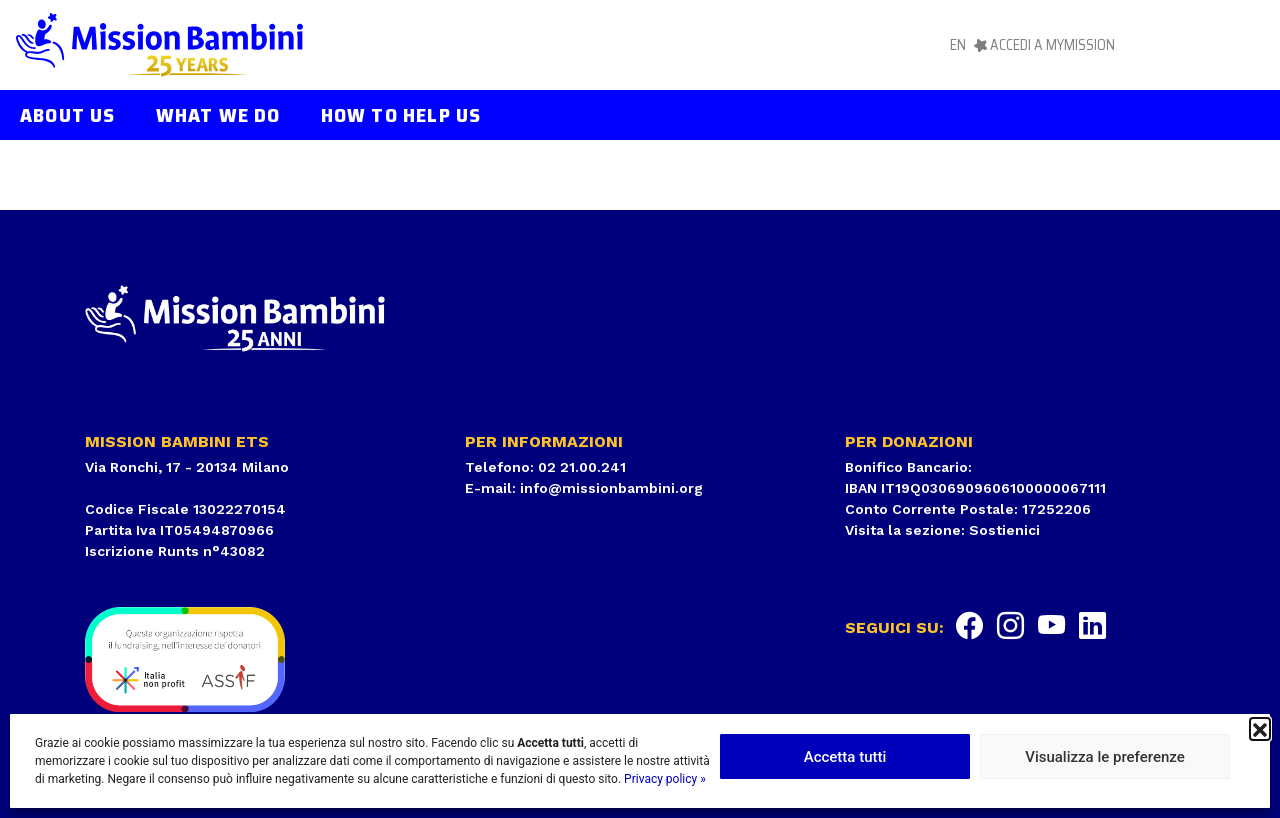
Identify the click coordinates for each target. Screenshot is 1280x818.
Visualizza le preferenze (1105, 757)
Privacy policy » (665, 779)
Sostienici (1004, 530)
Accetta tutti (845, 757)
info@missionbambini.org (611, 488)
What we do (218, 115)
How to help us (401, 115)
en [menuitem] (958, 45)
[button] (1260, 728)
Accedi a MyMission (1052, 45)
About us (68, 115)
